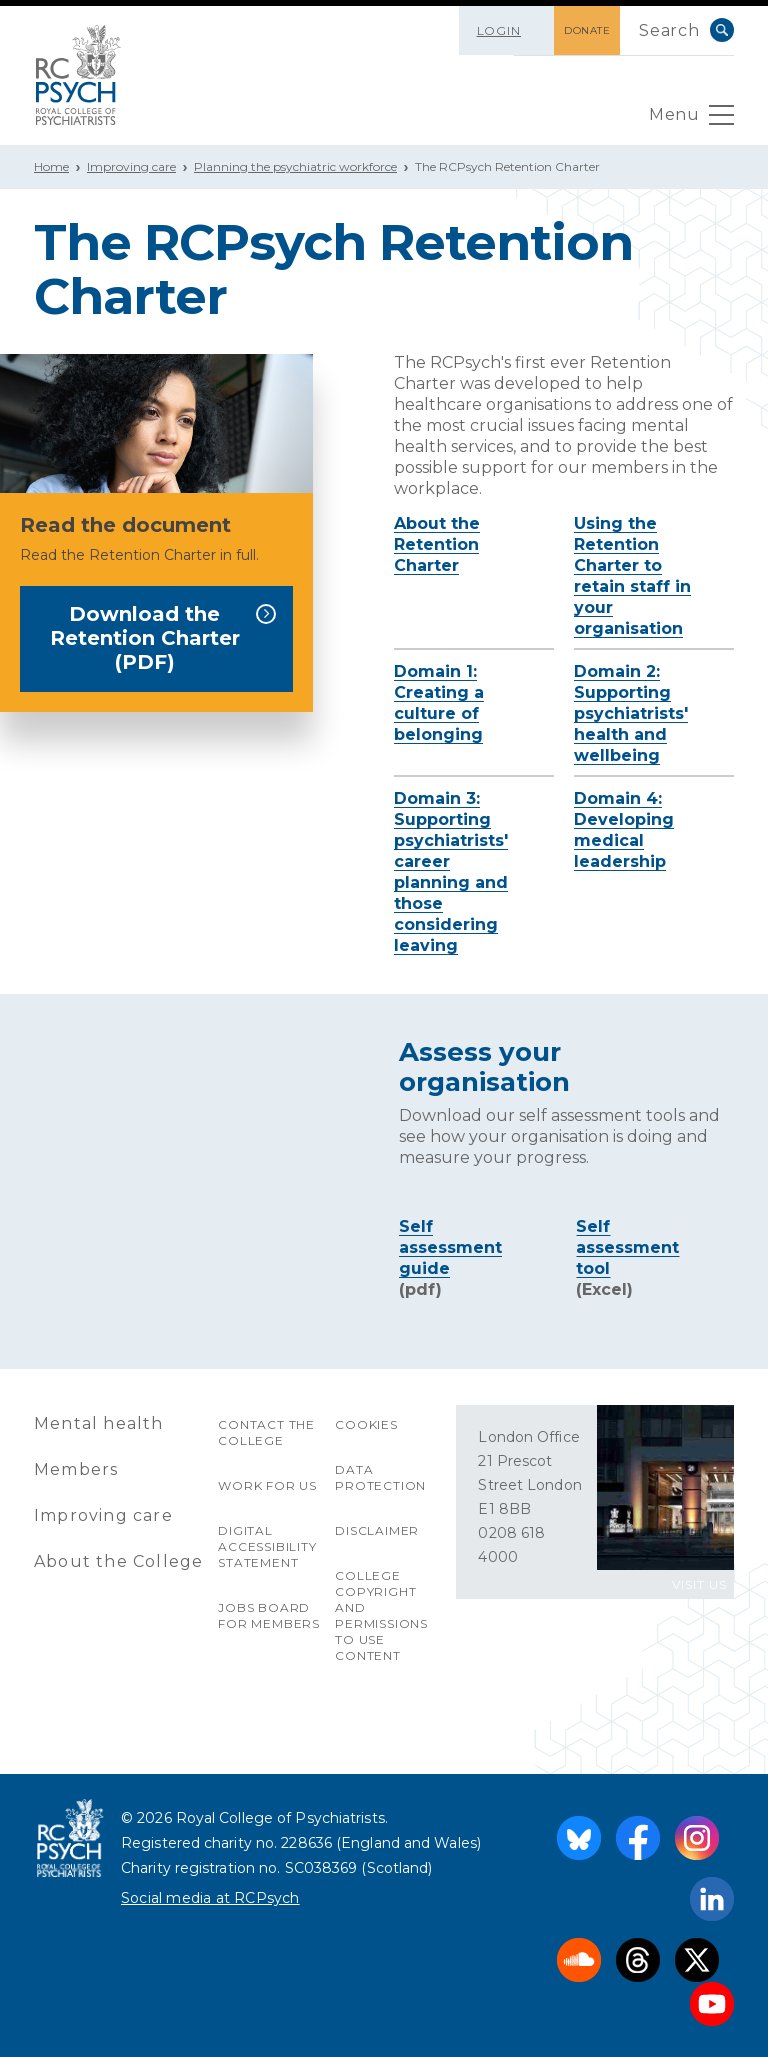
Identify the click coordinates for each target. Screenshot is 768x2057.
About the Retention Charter (437, 544)
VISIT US (699, 1584)
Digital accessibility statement (267, 1546)
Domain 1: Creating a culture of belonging (439, 703)
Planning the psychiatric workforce (295, 166)
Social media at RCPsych (210, 1898)
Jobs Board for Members (269, 1615)
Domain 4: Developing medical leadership (624, 830)
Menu (691, 120)
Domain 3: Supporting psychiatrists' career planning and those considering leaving (451, 872)
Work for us (267, 1485)
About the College (118, 1561)
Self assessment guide (450, 1247)
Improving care (131, 166)
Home (51, 166)
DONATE (587, 30)
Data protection (380, 1477)
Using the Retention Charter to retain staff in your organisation (632, 576)
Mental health (99, 1423)
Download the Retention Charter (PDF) (163, 638)
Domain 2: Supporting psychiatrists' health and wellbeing (631, 713)
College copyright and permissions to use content (381, 1615)
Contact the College (266, 1432)
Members (76, 1469)
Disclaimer (377, 1530)
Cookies (366, 1424)
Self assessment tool (627, 1247)
